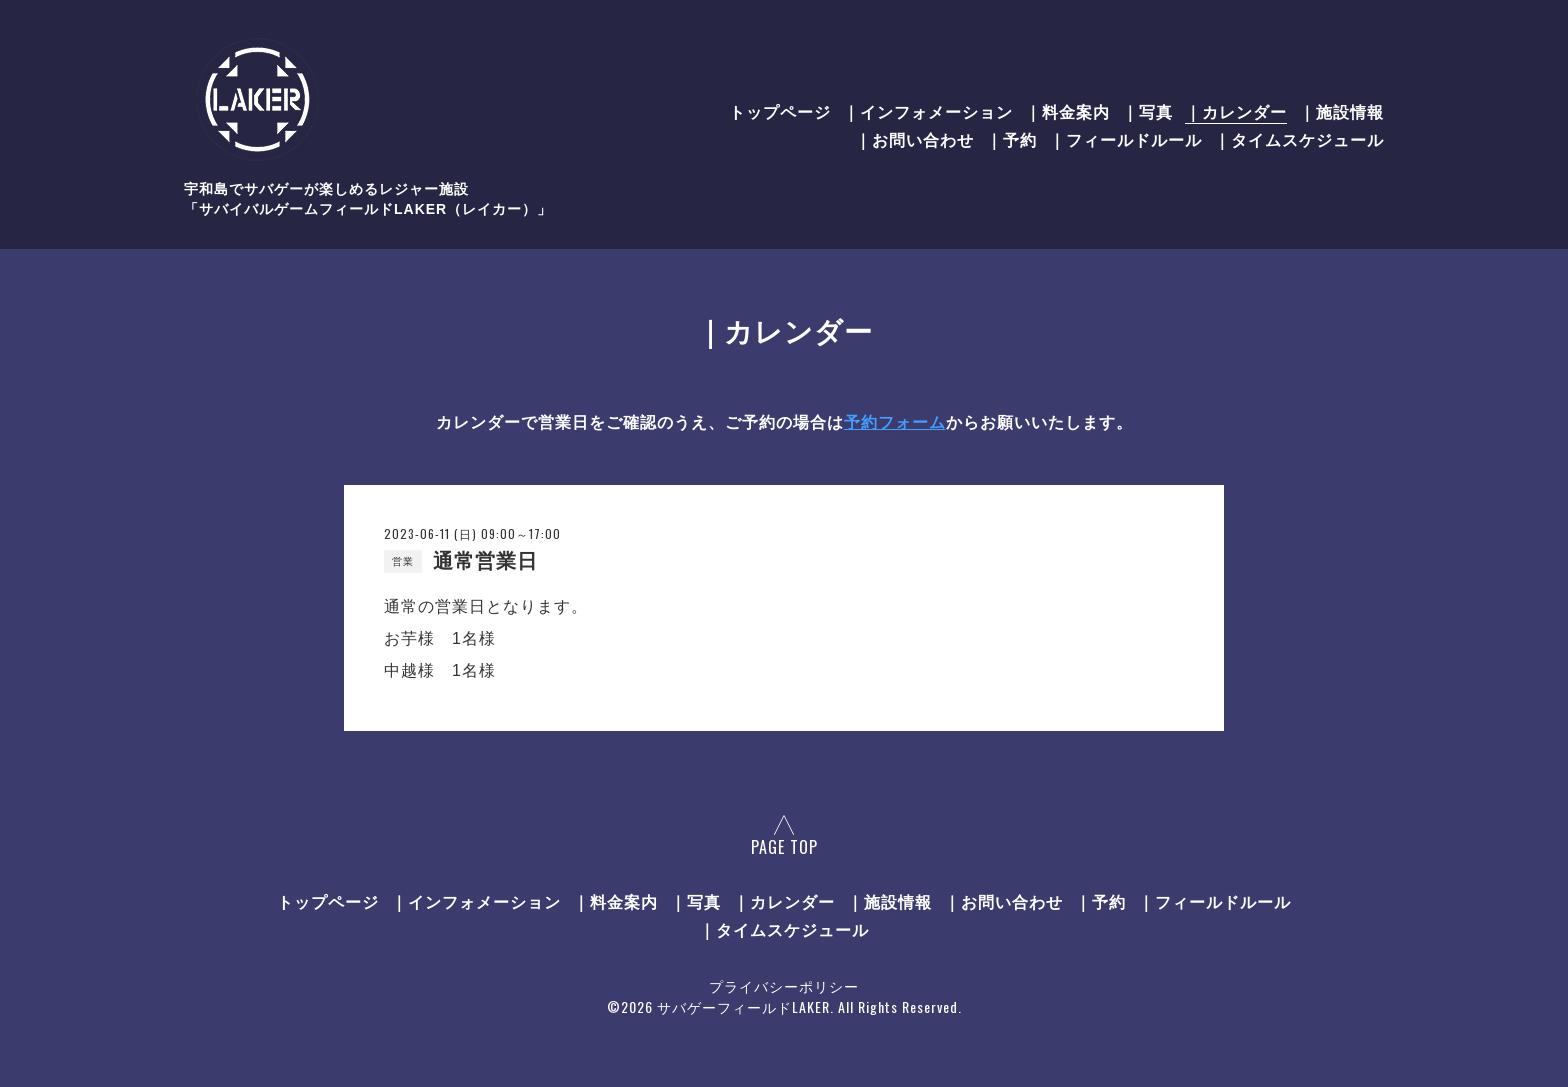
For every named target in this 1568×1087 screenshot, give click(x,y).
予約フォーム (895, 422)
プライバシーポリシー (784, 985)
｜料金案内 (1067, 111)
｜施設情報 (1341, 111)
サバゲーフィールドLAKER (743, 1006)
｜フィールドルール (1125, 139)
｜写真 (1147, 111)
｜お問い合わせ (914, 139)
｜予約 (1011, 139)
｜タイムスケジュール (1299, 139)
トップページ (780, 111)
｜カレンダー (1236, 111)
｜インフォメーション (928, 111)
